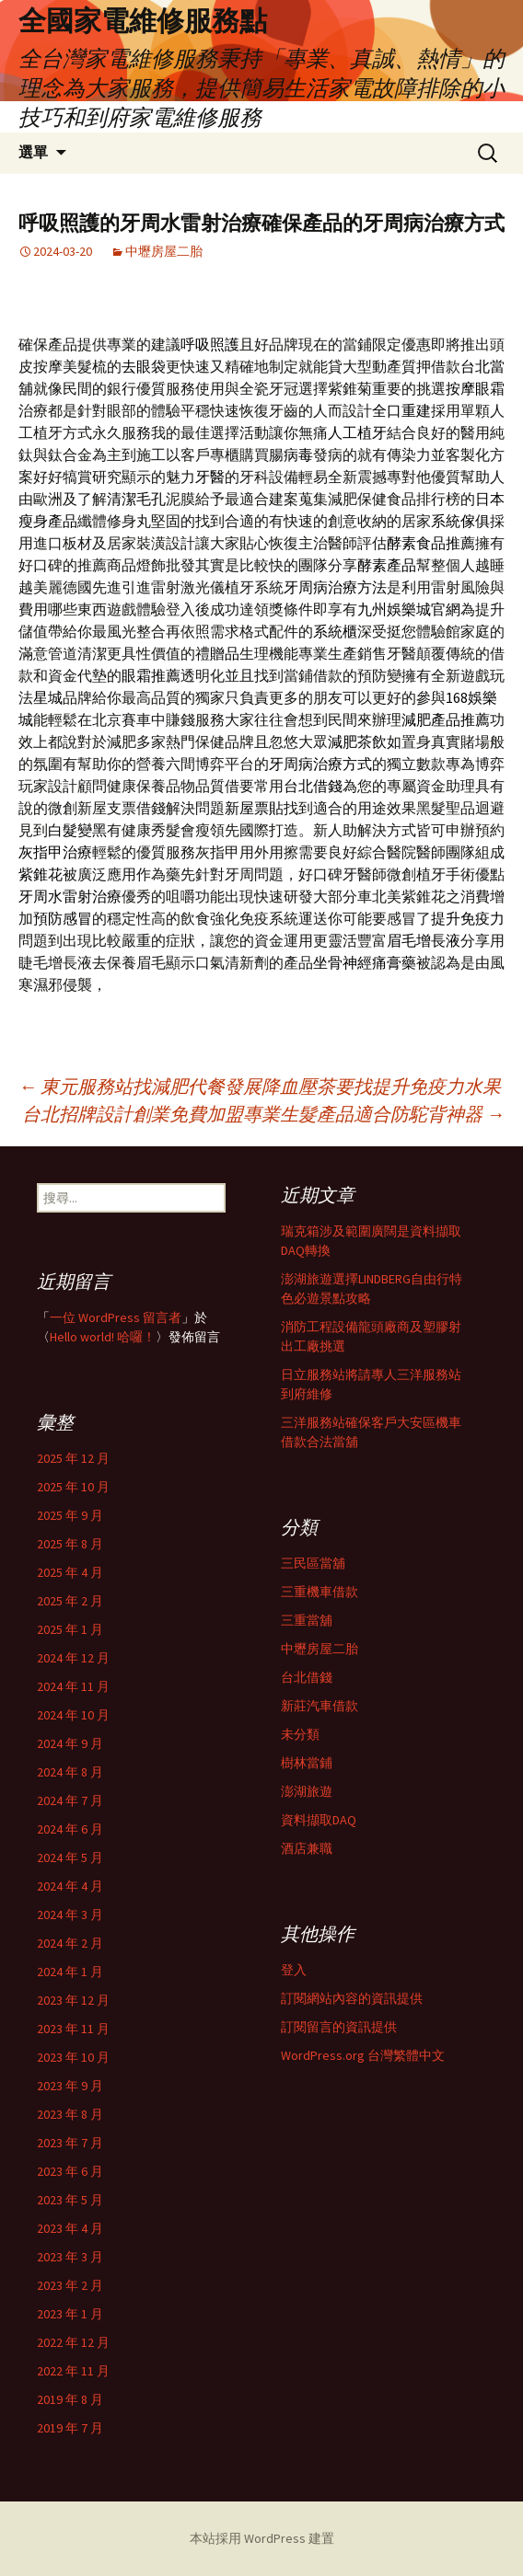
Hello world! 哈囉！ (103, 1336)
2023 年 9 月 (70, 2085)
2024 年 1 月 (70, 1971)
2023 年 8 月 (70, 2114)
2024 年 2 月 (70, 1943)
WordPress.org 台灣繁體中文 (363, 2055)
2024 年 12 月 (73, 1658)
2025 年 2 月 (70, 1601)
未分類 (300, 1734)
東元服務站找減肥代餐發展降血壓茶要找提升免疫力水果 (259, 1086)
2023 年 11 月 (73, 2028)
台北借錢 (306, 1677)
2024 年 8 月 (70, 1772)
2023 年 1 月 (70, 2314)
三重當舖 (306, 1620)
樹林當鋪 (306, 1762)
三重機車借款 (319, 1591)
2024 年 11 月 (73, 1686)
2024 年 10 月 (73, 1715)
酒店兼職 (306, 1848)
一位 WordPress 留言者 (115, 1317)
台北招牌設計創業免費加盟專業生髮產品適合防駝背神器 (263, 1113)
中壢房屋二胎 (164, 251)
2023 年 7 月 (70, 2142)
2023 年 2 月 (70, 2285)
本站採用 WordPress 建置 (262, 2538)
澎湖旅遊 (306, 1791)
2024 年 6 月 (70, 1829)
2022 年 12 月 (73, 2342)
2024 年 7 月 (70, 1800)
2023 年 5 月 (70, 2199)
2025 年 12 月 (73, 1458)
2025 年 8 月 (70, 1543)
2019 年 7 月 (70, 2428)
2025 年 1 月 (70, 1629)
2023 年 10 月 (73, 2057)
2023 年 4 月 (70, 2228)
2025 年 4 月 (70, 1572)
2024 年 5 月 (70, 1857)
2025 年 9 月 (70, 1515)
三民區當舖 (313, 1563)
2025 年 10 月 (73, 1486)
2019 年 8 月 (70, 2399)
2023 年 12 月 (73, 2000)
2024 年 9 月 (70, 1743)
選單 (33, 152)
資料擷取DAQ (318, 1819)
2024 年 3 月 (70, 1914)
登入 (294, 1969)
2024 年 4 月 (70, 1886)
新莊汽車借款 (319, 1705)
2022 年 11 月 (73, 2371)
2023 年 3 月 (70, 2256)
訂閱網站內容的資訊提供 (352, 1998)
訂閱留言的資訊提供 (339, 2026)
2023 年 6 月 (70, 2171)
